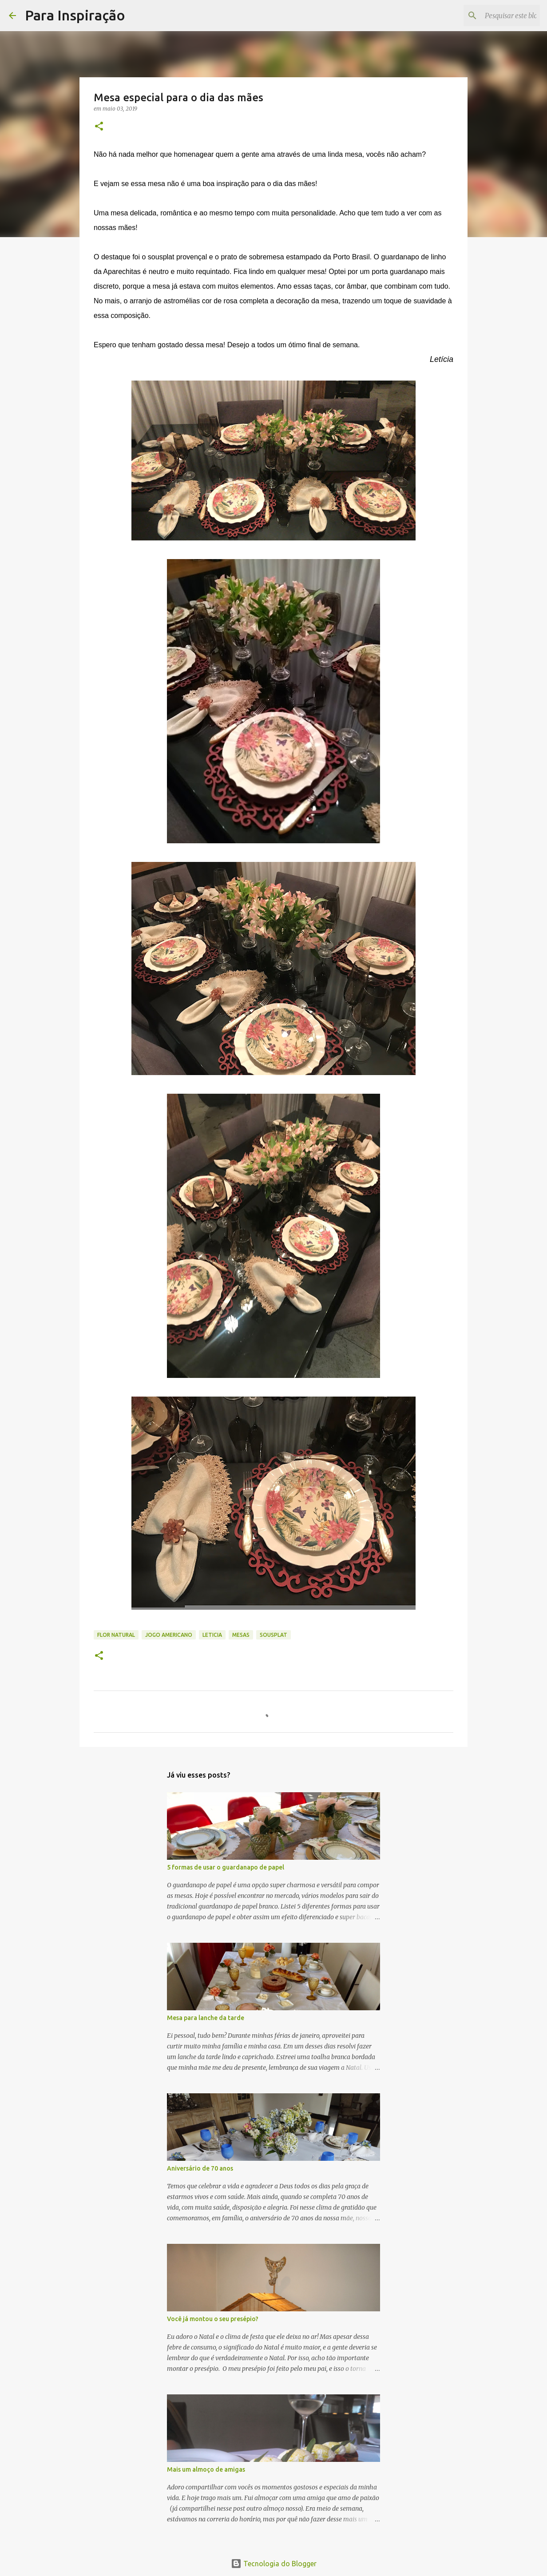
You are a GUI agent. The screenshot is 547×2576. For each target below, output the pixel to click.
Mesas (241, 1635)
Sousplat (273, 1635)
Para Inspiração (75, 15)
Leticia (212, 1635)
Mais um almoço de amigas (206, 2469)
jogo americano (168, 1635)
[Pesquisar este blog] (493, 15)
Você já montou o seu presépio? (212, 2318)
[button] (99, 127)
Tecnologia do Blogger (274, 2564)
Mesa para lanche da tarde (205, 2017)
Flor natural (116, 1635)
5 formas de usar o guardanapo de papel (225, 1867)
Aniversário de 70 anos (200, 2168)
